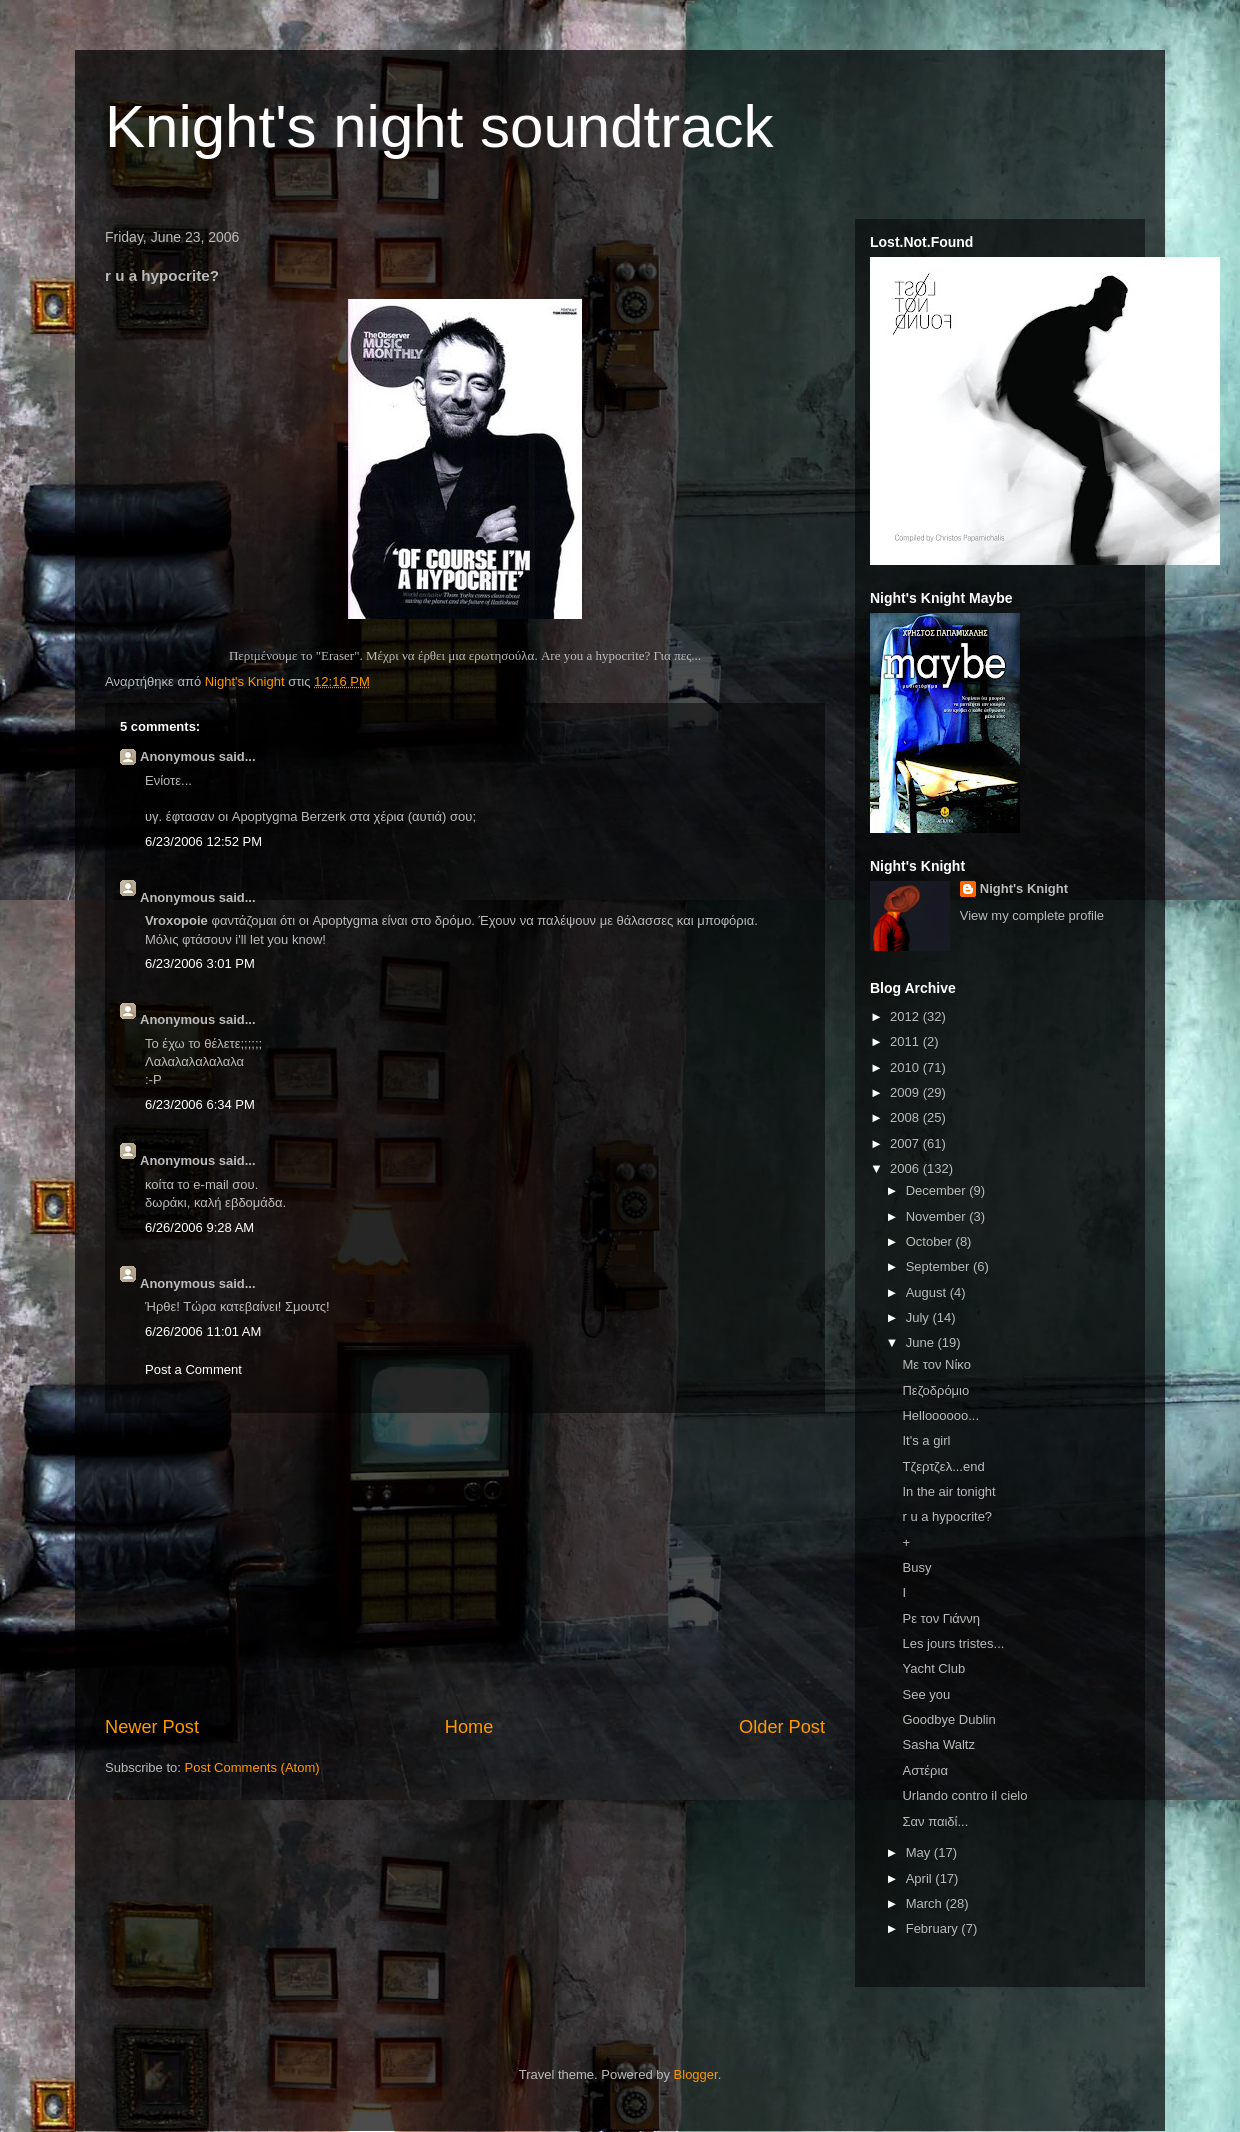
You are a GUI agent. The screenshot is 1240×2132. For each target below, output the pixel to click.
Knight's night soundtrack (439, 126)
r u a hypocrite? (947, 1516)
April (921, 1878)
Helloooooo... (940, 1415)
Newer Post (152, 1727)
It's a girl (926, 1440)
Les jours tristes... (953, 1643)
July (919, 1317)
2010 (906, 1067)
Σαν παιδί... (935, 1821)
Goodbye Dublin (948, 1719)
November (938, 1216)
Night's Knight (1024, 888)
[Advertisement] (465, 1564)
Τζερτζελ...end (943, 1466)
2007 (906, 1143)
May (920, 1852)
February (934, 1928)
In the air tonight (948, 1491)
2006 (906, 1168)
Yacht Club (933, 1668)
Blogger (696, 2074)
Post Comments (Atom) (252, 1767)
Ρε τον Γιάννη (941, 1618)
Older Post (782, 1727)
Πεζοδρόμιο (935, 1390)
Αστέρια (924, 1770)
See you (926, 1694)
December (938, 1190)
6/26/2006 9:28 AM (199, 1227)
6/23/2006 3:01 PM (200, 963)
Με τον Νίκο (936, 1364)
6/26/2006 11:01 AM (203, 1331)
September (939, 1266)
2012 (906, 1016)
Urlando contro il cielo (964, 1795)
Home (469, 1727)
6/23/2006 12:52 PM (203, 841)
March (926, 1903)
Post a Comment (193, 1369)
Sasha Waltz (938, 1744)
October (931, 1241)
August (928, 1292)
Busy (916, 1567)
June (922, 1342)
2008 (906, 1117)
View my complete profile (1032, 915)
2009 (906, 1092)
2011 (906, 1041)
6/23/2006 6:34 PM (200, 1104)
